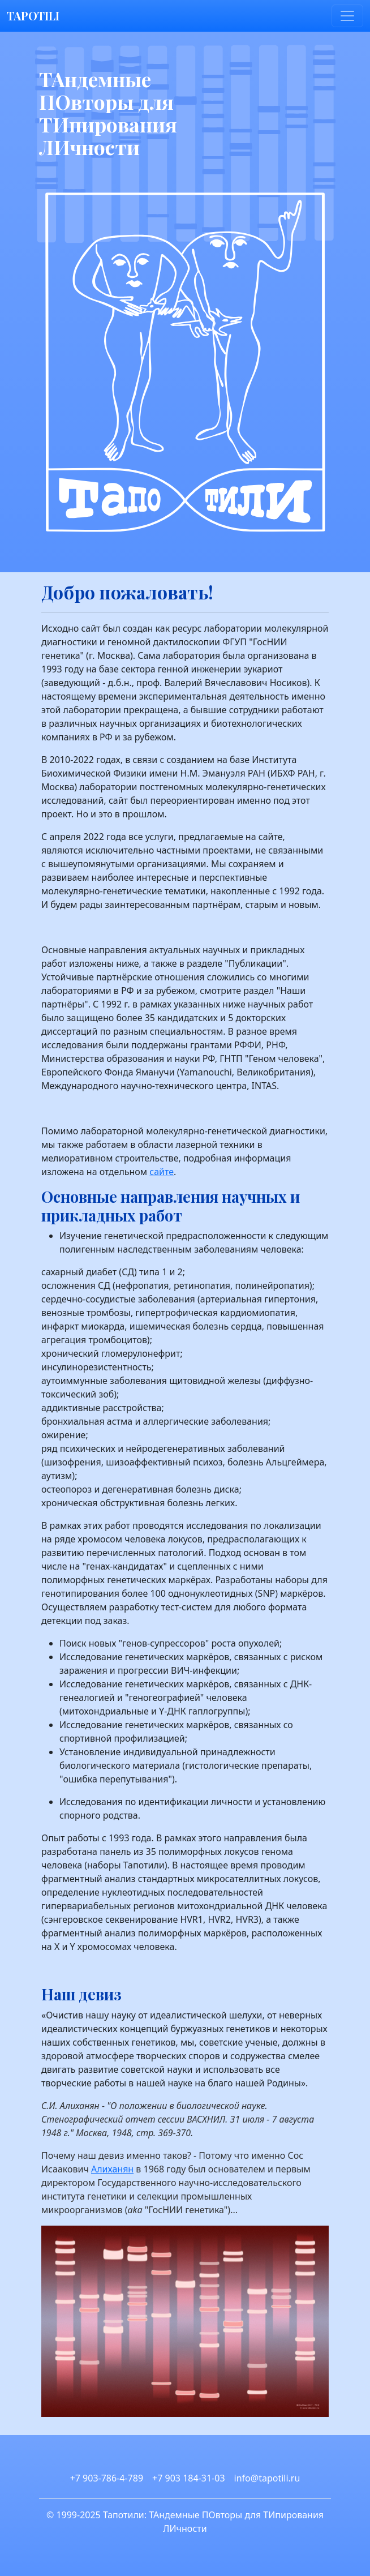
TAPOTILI (33, 15)
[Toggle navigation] (347, 16)
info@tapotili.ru (267, 2478)
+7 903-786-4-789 (106, 2478)
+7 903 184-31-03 (188, 2478)
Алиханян (112, 2169)
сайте (161, 1171)
